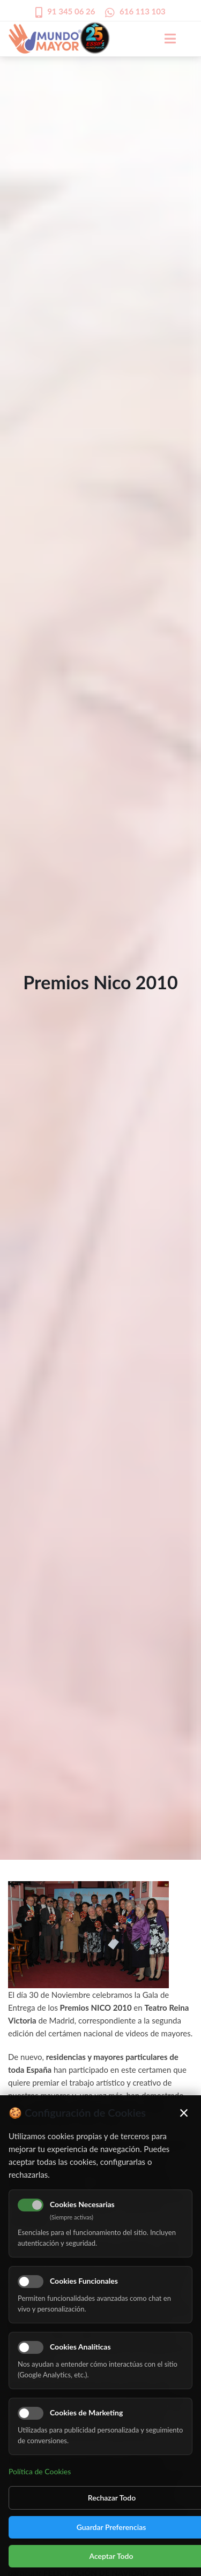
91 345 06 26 (71, 11)
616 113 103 (143, 11)
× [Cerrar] (184, 2112)
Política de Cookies (40, 2471)
